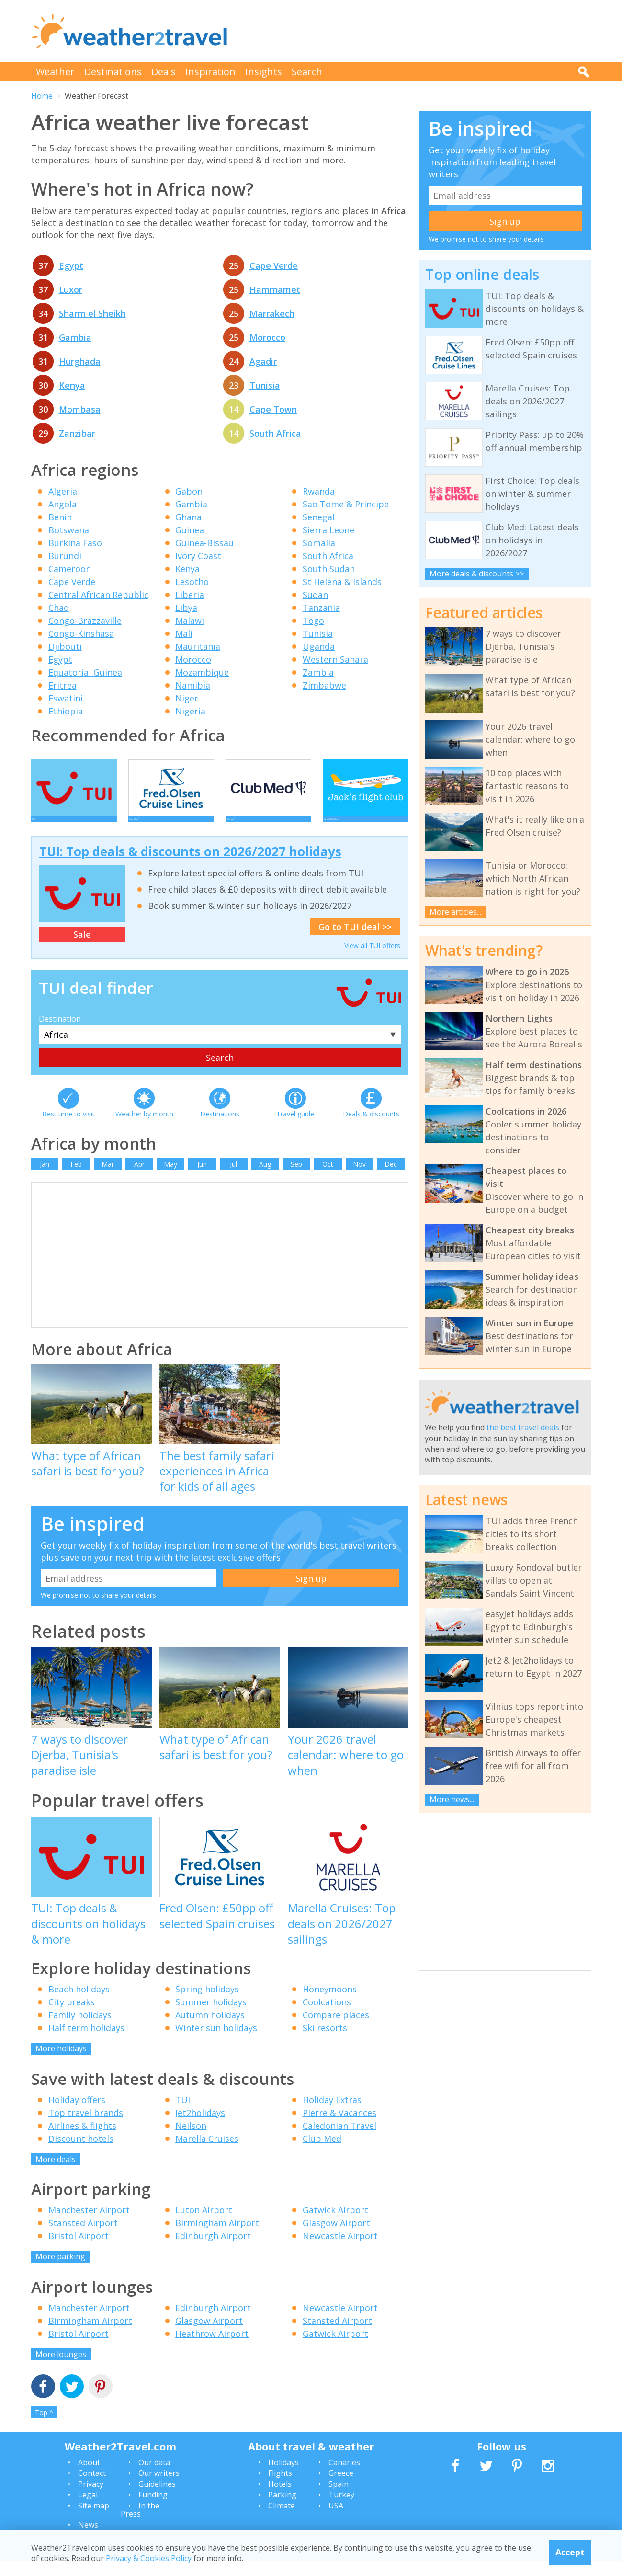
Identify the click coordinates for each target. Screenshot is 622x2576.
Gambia (75, 337)
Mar (108, 1178)
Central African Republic (98, 594)
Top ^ (44, 2426)
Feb (76, 1178)
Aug (265, 1178)
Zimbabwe (324, 685)
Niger (186, 698)
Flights (280, 2487)
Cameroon (69, 569)
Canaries (344, 2477)
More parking (60, 2271)
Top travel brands (85, 2127)
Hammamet (274, 289)
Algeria (62, 491)
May (170, 1178)
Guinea (189, 530)
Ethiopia (65, 711)
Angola (62, 504)
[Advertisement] (417, 31)
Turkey (341, 2509)
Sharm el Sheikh (92, 313)
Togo (313, 620)
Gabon (189, 491)
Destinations (113, 71)
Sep (296, 1178)
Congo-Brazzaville (85, 620)
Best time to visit (68, 1128)
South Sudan (329, 569)
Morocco (267, 337)
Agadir (263, 361)
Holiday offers (76, 2114)
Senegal (319, 517)
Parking (282, 2509)
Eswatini (65, 698)
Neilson (190, 2140)
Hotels (280, 2498)
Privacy (90, 2498)
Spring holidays (207, 2003)
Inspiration (210, 71)
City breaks (71, 2016)
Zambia (318, 672)
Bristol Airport (78, 2250)
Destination (60, 1033)
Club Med (322, 2153)
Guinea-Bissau (204, 543)
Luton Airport (203, 2224)
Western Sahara (335, 659)
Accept (570, 2552)
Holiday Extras (332, 2114)
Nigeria (190, 711)
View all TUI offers (372, 960)
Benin (60, 517)
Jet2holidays (200, 2127)
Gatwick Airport (335, 2224)
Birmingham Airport (217, 2237)
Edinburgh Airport (213, 2250)
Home (42, 96)
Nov (359, 1178)
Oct (327, 1178)
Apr (139, 1178)
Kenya (72, 385)
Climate (281, 2520)
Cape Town (273, 409)
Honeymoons (330, 2003)
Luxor (70, 289)
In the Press (140, 2524)
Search (307, 71)
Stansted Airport (83, 2237)
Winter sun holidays (216, 2042)
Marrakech (271, 313)
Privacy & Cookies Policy (149, 2558)
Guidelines (157, 2498)
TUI (182, 2114)
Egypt (71, 265)
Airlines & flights (82, 2140)
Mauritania (197, 646)
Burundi (64, 556)
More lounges (60, 2368)
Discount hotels (80, 2153)
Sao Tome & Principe (346, 504)
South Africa (275, 433)
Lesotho (192, 581)
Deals (163, 71)
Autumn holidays (210, 2029)
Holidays (283, 2477)
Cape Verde (273, 265)
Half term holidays (86, 2042)
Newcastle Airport (340, 2250)
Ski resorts (325, 2042)
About (89, 2477)
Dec (391, 1178)
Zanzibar (77, 433)
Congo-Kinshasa (81, 633)
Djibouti (65, 646)
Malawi (189, 620)
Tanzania (321, 607)
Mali (183, 633)
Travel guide (295, 1128)
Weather (55, 71)
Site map (93, 2520)
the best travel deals (522, 1427)
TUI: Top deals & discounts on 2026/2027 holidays (190, 865)
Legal (88, 2509)
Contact (92, 2487)
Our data (154, 2477)
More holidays (61, 2063)
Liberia (189, 594)
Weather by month (144, 1128)
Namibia (192, 685)
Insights (263, 71)
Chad (58, 607)
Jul (233, 1178)
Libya (186, 607)
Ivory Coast (198, 556)
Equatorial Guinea (85, 672)
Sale (82, 948)
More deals (55, 2173)
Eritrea (62, 685)
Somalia (319, 543)
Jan (44, 1178)
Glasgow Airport (336, 2237)
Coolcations (327, 2016)
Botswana (68, 530)
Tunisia (264, 385)
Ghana (188, 517)
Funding (153, 2509)
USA (335, 2520)
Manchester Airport (89, 2224)
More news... (452, 1799)
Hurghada (80, 361)
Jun (202, 1178)
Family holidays (80, 2029)
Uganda (319, 646)
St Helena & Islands (342, 581)
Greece (340, 2487)
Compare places (336, 2029)
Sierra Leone (328, 530)
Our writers (159, 2487)
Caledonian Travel (339, 2140)
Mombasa (80, 409)
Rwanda (319, 491)
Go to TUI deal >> (355, 941)
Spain (338, 2498)
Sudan (315, 594)
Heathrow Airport (212, 2348)
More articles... (455, 912)
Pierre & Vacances (339, 2127)
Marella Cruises (206, 2153)
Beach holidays (79, 2003)
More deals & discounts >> (477, 573)
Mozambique (202, 672)
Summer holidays (211, 2016)
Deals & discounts (371, 1128)
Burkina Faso (75, 543)
